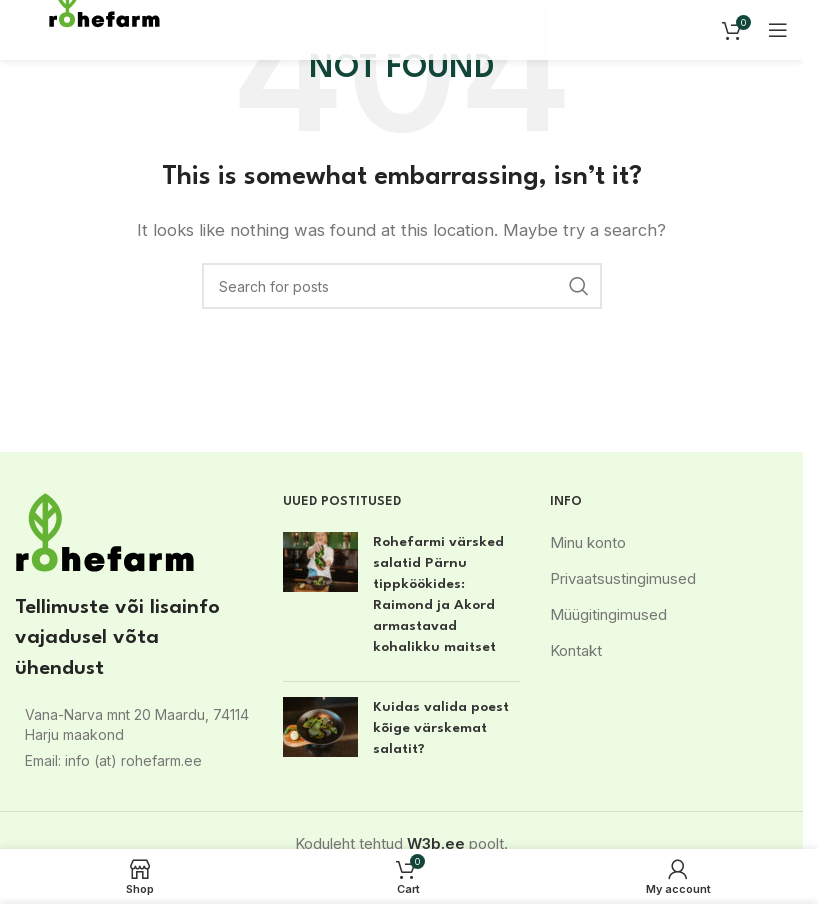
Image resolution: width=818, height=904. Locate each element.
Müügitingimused (608, 614)
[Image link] (105, 531)
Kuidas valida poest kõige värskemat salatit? (441, 728)
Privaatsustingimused (623, 578)
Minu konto (588, 542)
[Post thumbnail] (320, 599)
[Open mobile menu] (778, 30)
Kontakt (576, 650)
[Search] (402, 286)
